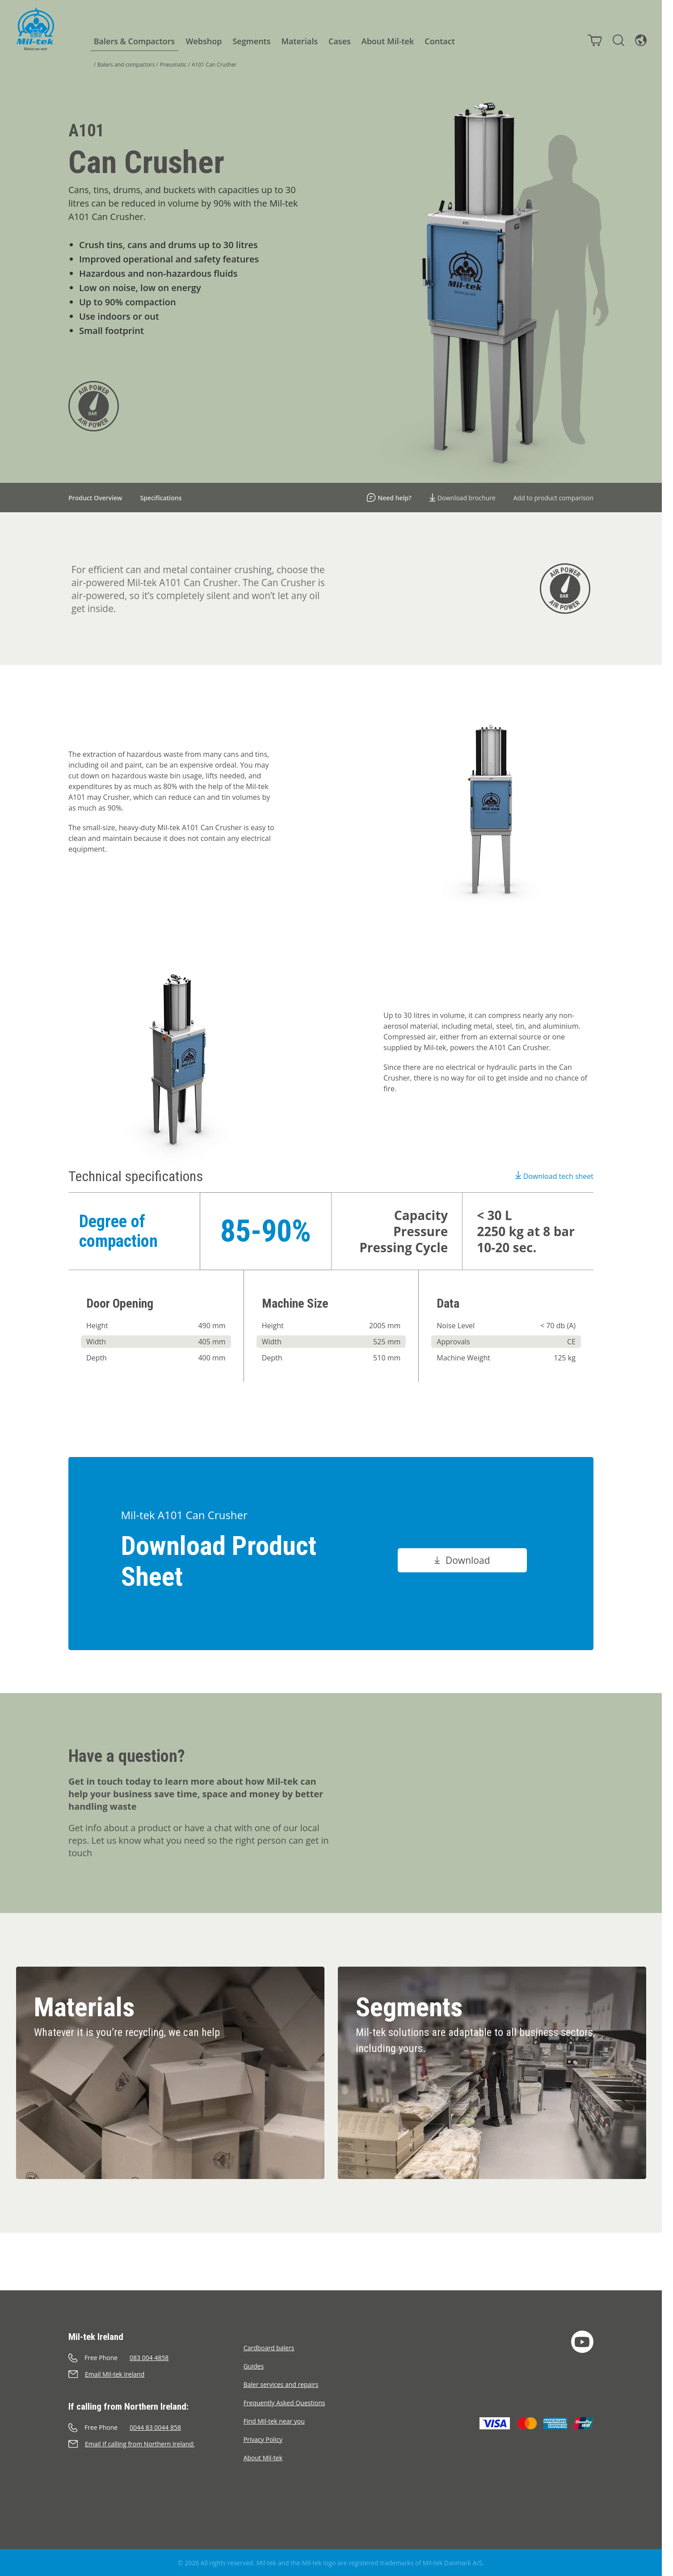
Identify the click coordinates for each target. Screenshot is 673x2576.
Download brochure (462, 498)
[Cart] (594, 40)
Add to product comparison (553, 498)
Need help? (389, 498)
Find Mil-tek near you (274, 2421)
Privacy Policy (263, 2439)
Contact (439, 41)
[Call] (156, 2357)
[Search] (618, 40)
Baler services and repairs (281, 2384)
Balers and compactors (125, 64)
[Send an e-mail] (156, 2374)
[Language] (640, 40)
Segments (251, 41)
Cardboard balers (269, 2348)
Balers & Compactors (134, 41)
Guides (254, 2366)
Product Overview (95, 498)
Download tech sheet (554, 1176)
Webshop (203, 41)
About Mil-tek (387, 41)
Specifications (160, 498)
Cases (339, 41)
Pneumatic (173, 64)
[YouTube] (582, 2342)
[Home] (35, 29)
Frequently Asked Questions (284, 2403)
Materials (299, 41)
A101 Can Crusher (213, 64)
